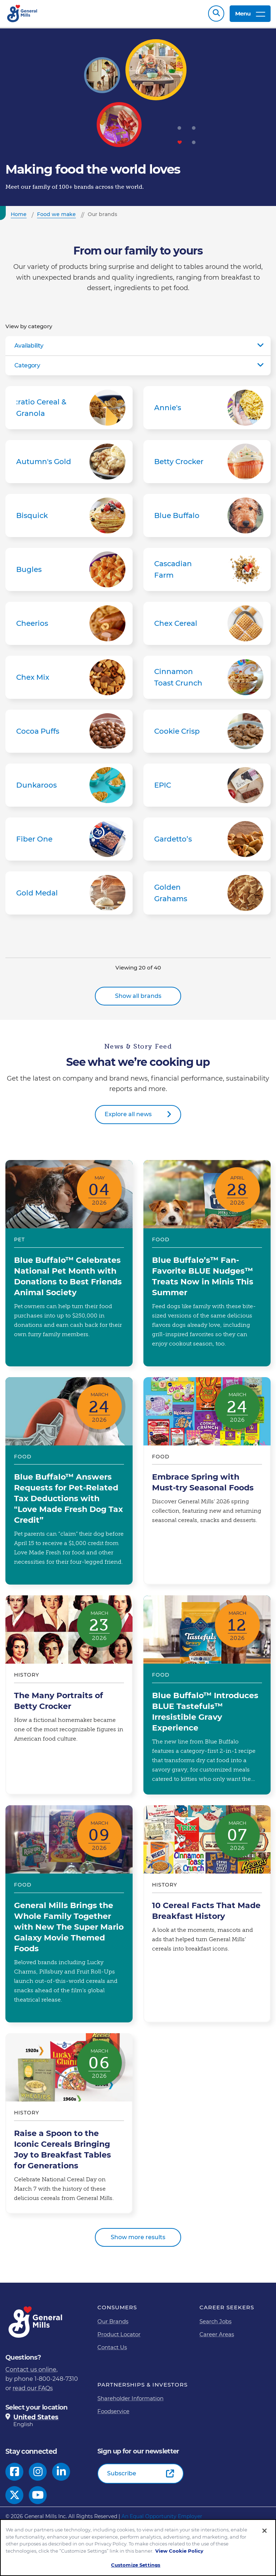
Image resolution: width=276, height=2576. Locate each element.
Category (27, 365)
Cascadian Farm (207, 569)
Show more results (138, 2237)
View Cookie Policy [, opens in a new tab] (179, 2551)
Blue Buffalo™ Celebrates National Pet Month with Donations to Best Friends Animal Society (69, 1263)
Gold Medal (69, 893)
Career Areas (216, 2334)
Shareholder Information (130, 2398)
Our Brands (112, 2321)
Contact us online (30, 2369)
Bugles (69, 569)
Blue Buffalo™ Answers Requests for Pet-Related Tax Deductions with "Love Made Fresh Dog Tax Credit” (69, 1481)
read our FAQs (33, 2388)
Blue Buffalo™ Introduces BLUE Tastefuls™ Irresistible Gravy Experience (207, 1695)
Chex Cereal (207, 623)
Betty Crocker (207, 461)
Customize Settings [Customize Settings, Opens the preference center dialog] (135, 2565)
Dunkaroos (69, 785)
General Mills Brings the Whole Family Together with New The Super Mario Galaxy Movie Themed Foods (69, 1913)
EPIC (207, 785)
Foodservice (113, 2411)
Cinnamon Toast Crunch (207, 677)
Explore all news (128, 1114)
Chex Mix (69, 677)
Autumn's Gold (69, 461)
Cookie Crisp (207, 731)
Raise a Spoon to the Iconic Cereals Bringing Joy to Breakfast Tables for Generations (69, 2123)
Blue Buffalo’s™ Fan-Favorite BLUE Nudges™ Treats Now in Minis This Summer (207, 1263)
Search (216, 13)
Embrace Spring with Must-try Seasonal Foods (207, 1481)
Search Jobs (215, 2321)
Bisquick (69, 515)
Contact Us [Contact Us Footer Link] (112, 2347)
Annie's (207, 407)
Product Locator (119, 2334)
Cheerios (69, 623)
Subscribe (121, 2473)
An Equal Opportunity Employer (161, 2516)
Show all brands (138, 996)
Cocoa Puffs (69, 731)
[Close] (264, 2531)
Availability (28, 345)
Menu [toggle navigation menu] (250, 13)
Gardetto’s (207, 839)
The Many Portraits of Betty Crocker (69, 1695)
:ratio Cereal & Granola (69, 407)
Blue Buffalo (207, 515)
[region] (138, 2547)
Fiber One (69, 839)
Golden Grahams (207, 893)
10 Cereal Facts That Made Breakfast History (207, 1913)
